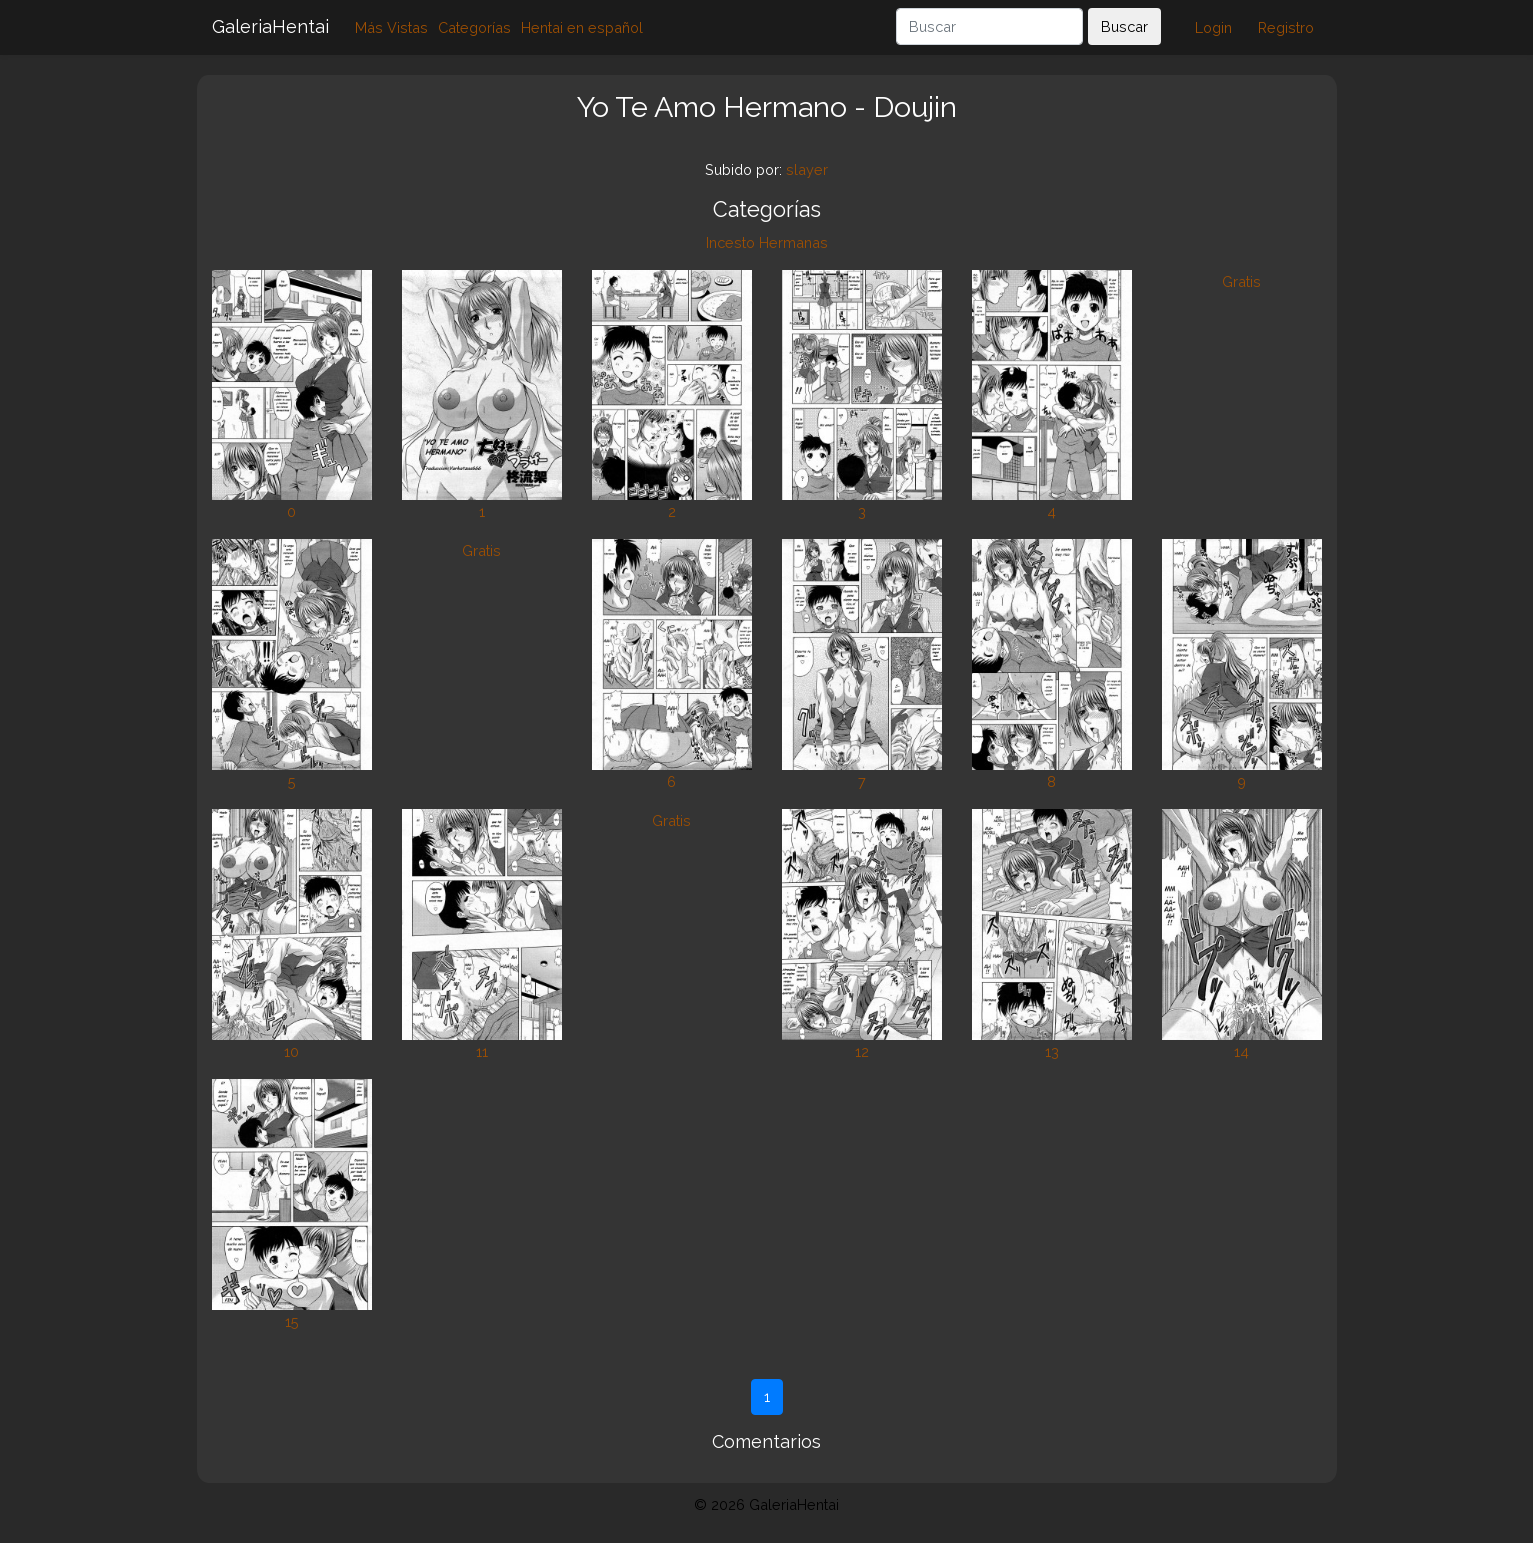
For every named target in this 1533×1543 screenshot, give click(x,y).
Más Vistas (391, 27)
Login (1213, 27)
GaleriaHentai (270, 26)
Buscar (1124, 26)
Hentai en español (582, 27)
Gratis (1241, 281)
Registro (1286, 27)
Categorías (474, 27)
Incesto (730, 242)
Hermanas (793, 242)
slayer (807, 169)
